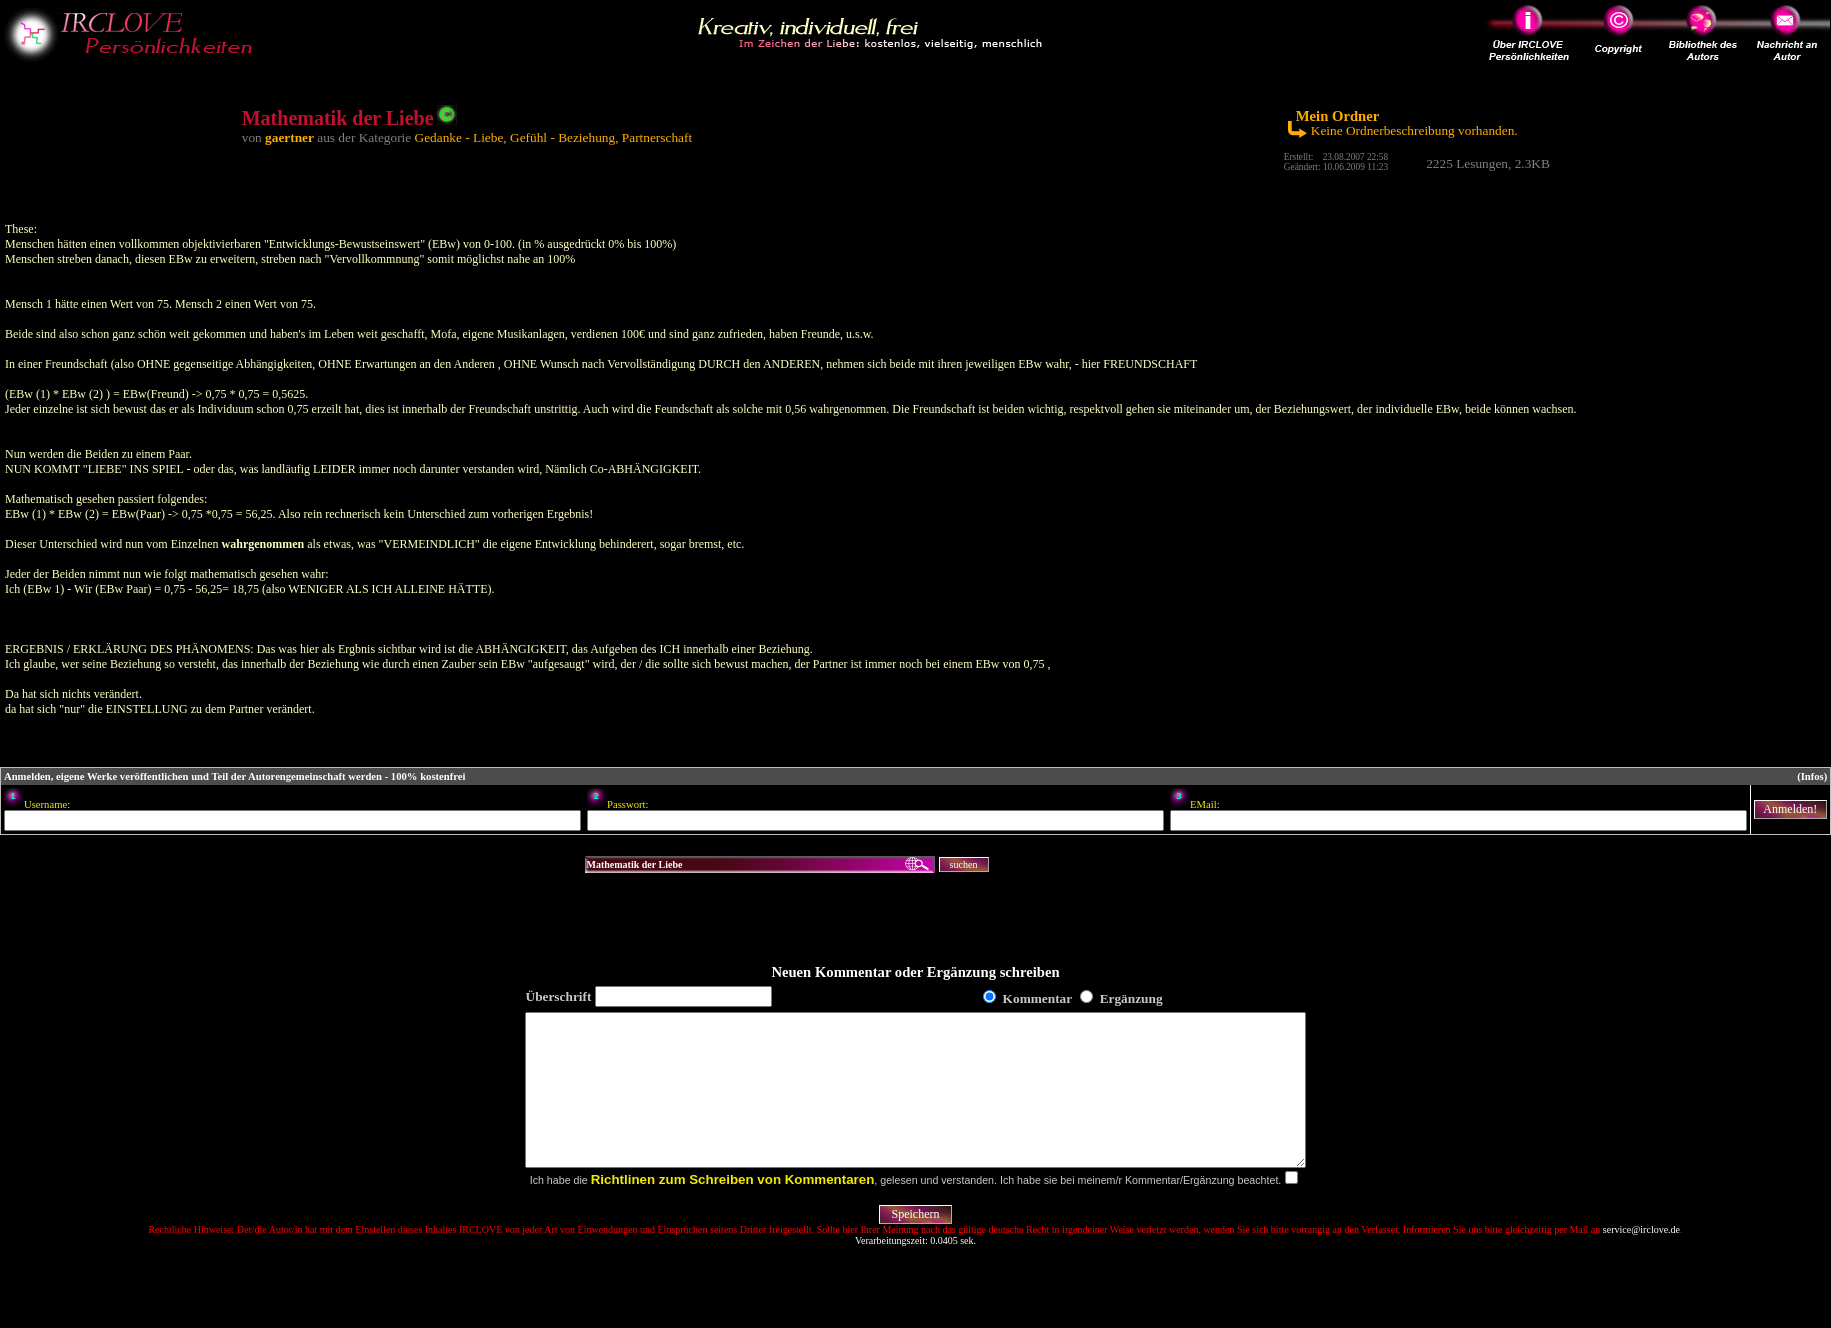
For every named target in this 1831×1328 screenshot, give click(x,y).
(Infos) (1812, 776)
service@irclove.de (1641, 1259)
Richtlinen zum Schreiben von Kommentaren (733, 1209)
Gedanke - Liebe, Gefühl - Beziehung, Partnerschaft (554, 137)
